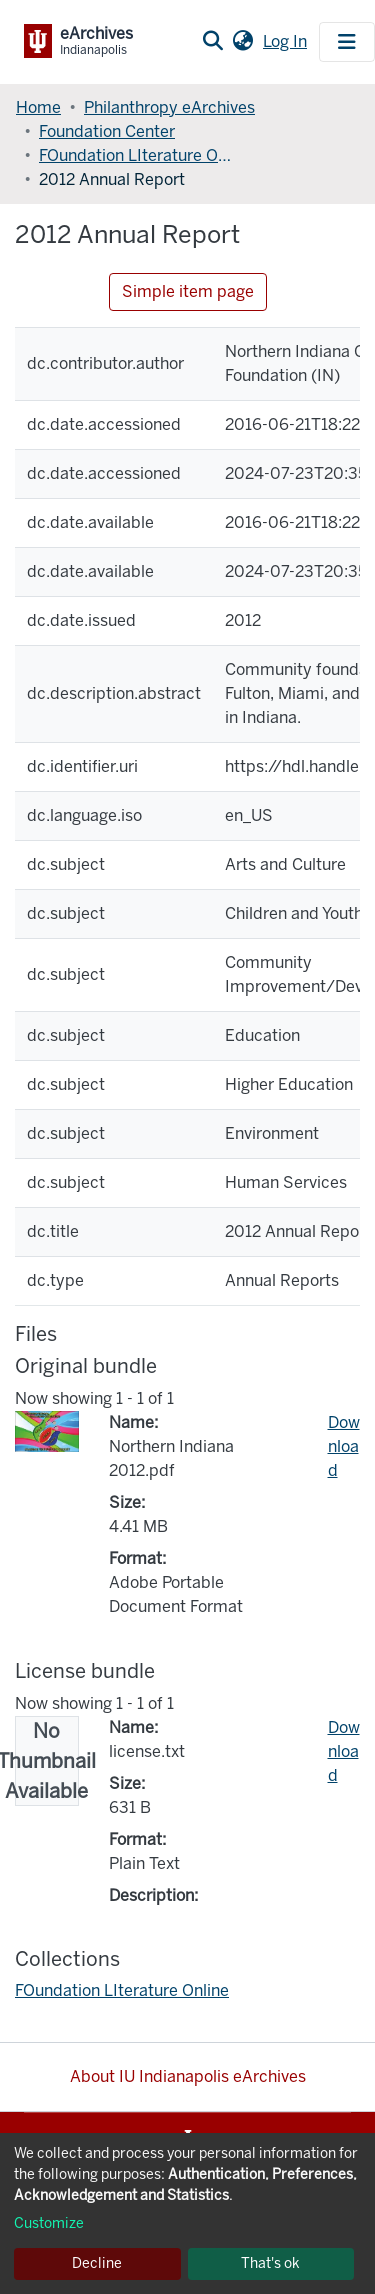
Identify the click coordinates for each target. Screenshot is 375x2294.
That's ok (270, 2263)
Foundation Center (107, 131)
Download (344, 1446)
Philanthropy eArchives (169, 107)
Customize (49, 2223)
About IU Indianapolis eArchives (188, 2076)
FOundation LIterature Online (139, 155)
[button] (242, 42)
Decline (97, 2263)
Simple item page (188, 291)
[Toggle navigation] (347, 42)
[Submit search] (212, 42)
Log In (287, 41)
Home (38, 107)
